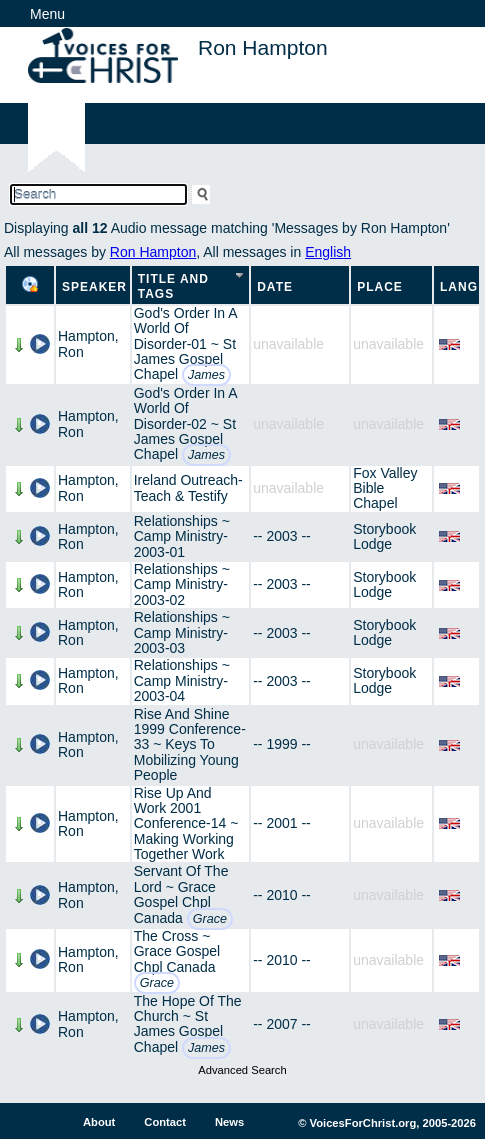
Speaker (94, 287)
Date (275, 287)
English (328, 252)
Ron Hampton (153, 252)
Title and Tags (173, 286)
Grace (210, 919)
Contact (165, 1122)
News (229, 1122)
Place (380, 287)
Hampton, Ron (88, 343)
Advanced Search (242, 1070)
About (99, 1122)
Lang (459, 287)
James (206, 375)
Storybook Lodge (384, 536)
